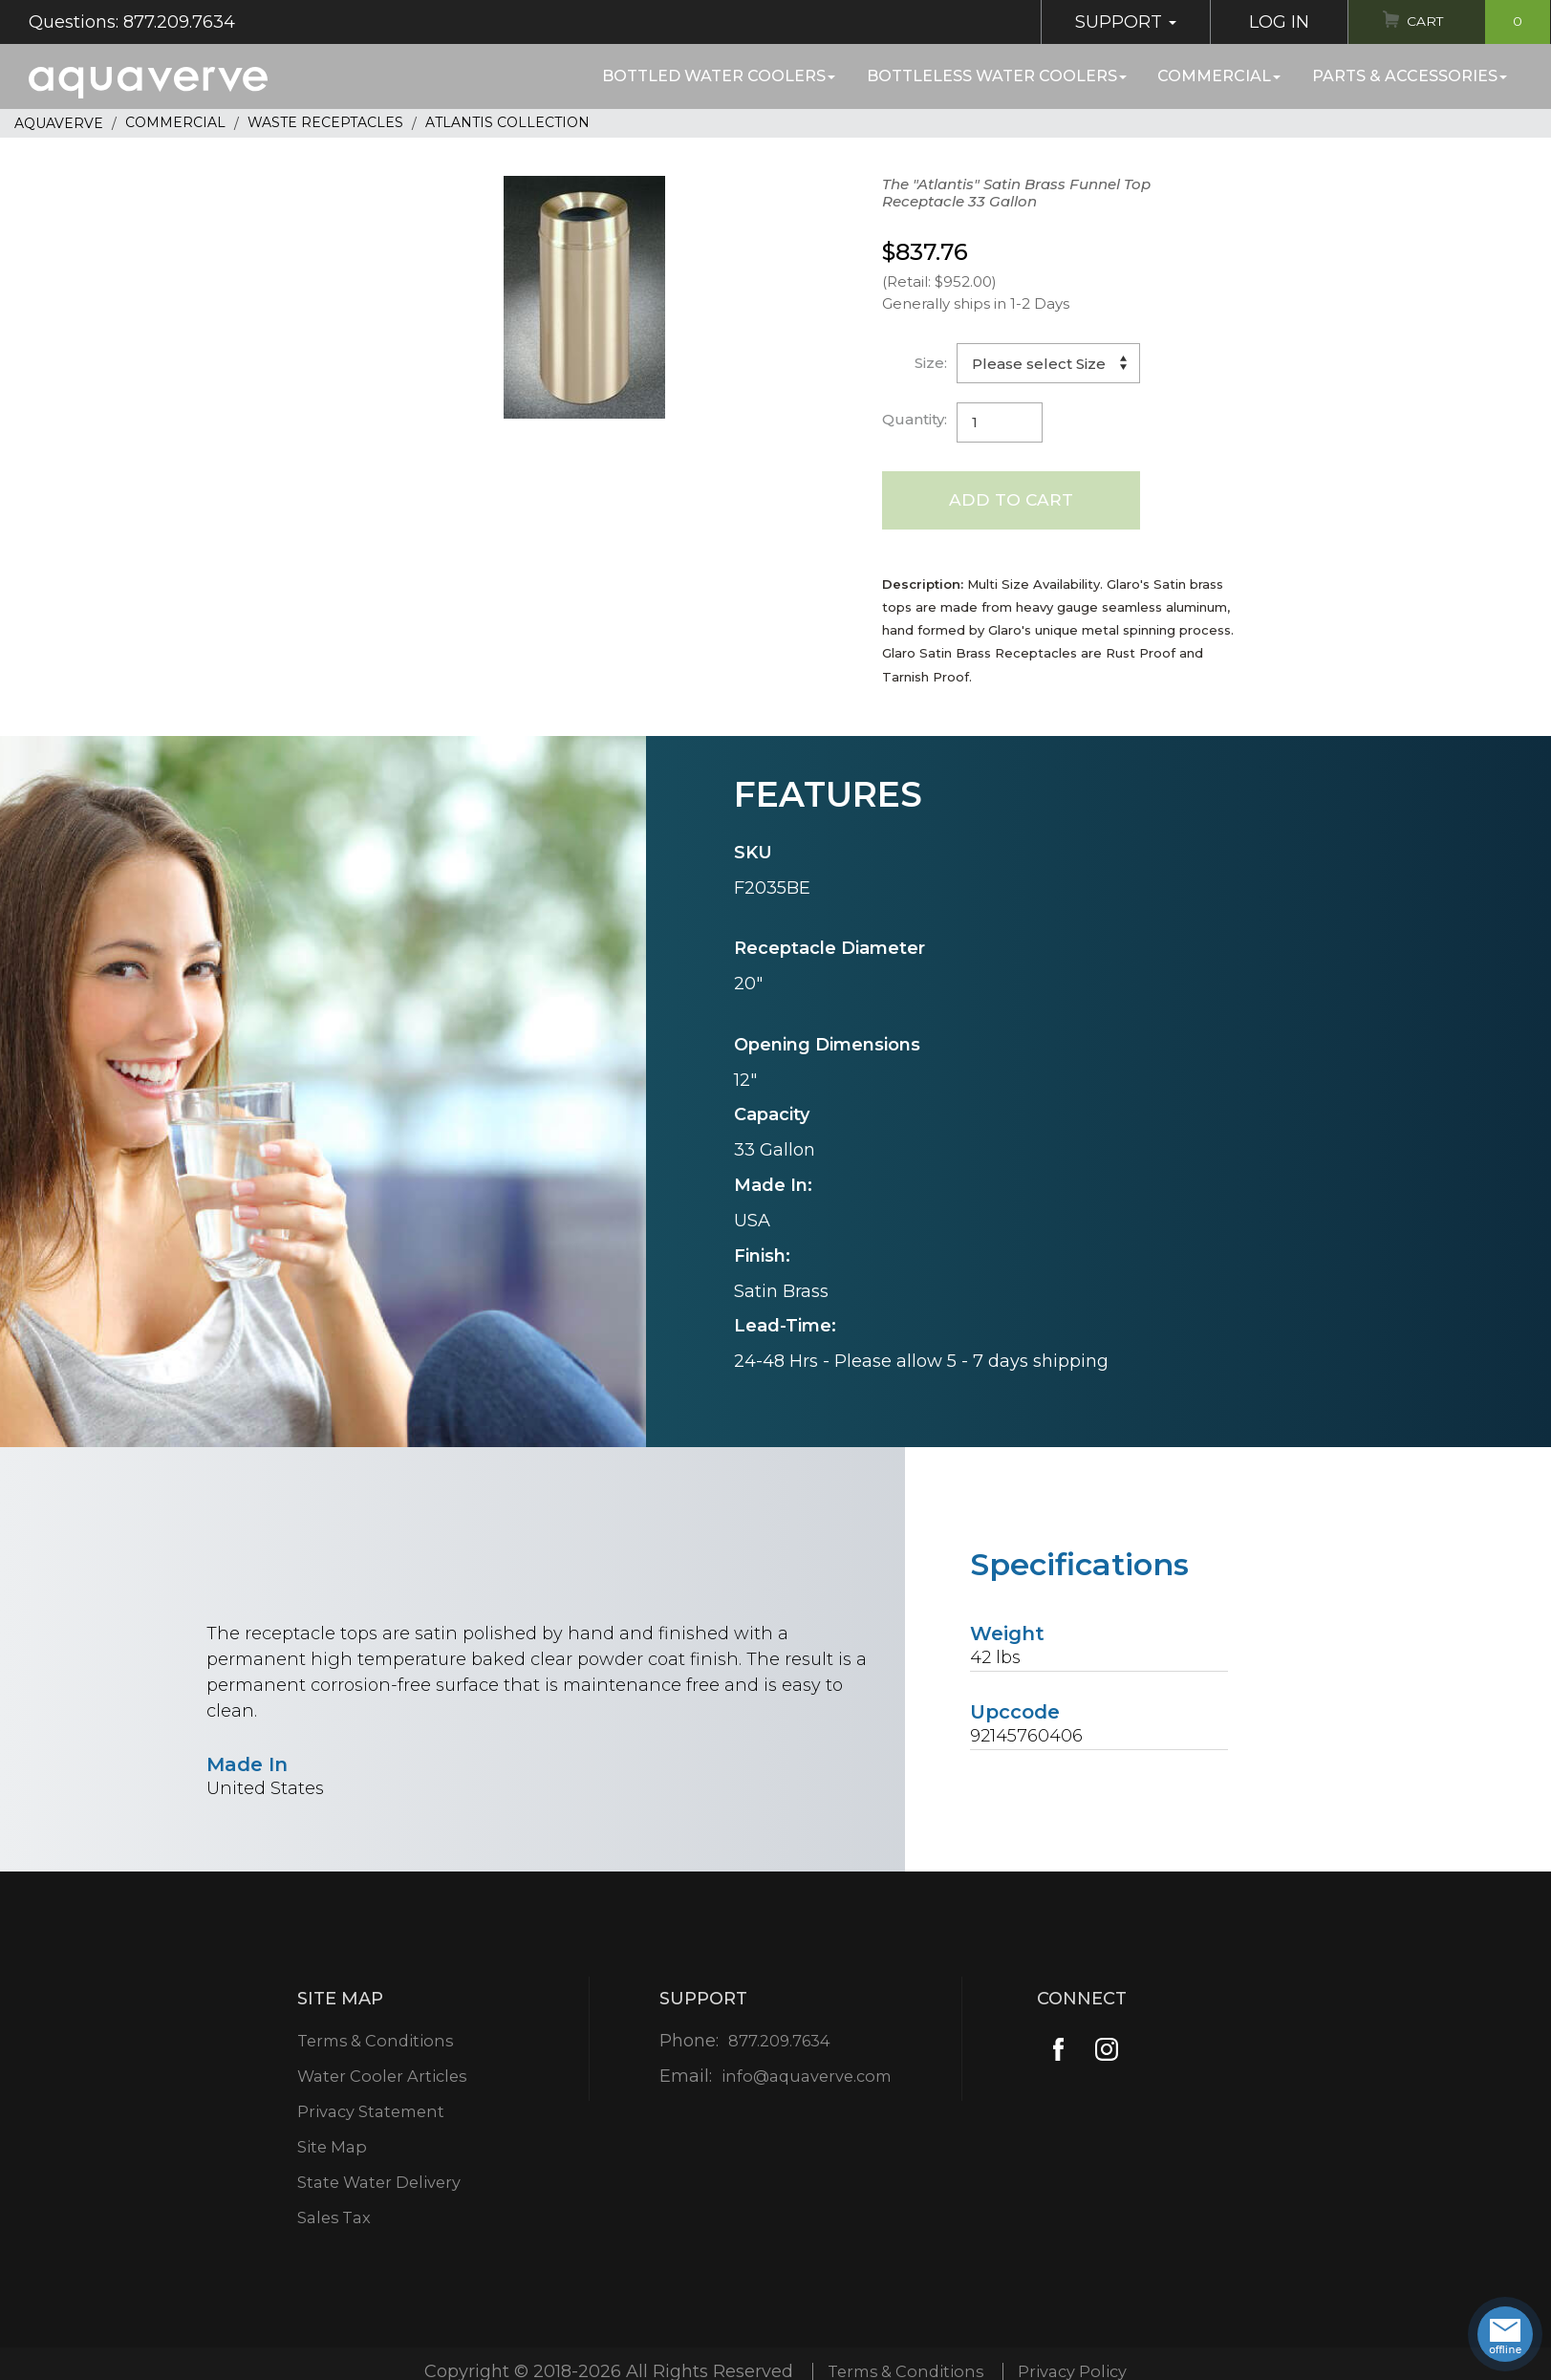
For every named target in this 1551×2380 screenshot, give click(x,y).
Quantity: (914, 419)
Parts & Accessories (1409, 76)
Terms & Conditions (375, 2042)
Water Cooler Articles (381, 2077)
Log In (1262, 21)
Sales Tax (331, 2219)
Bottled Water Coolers (718, 76)
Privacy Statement (370, 2113)
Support (1108, 21)
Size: (931, 363)
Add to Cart (1011, 500)
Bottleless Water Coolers (997, 76)
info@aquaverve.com (807, 2077)
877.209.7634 (778, 2042)
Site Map (328, 2148)
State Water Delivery (379, 2184)
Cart (1471, 22)
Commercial (1219, 76)
